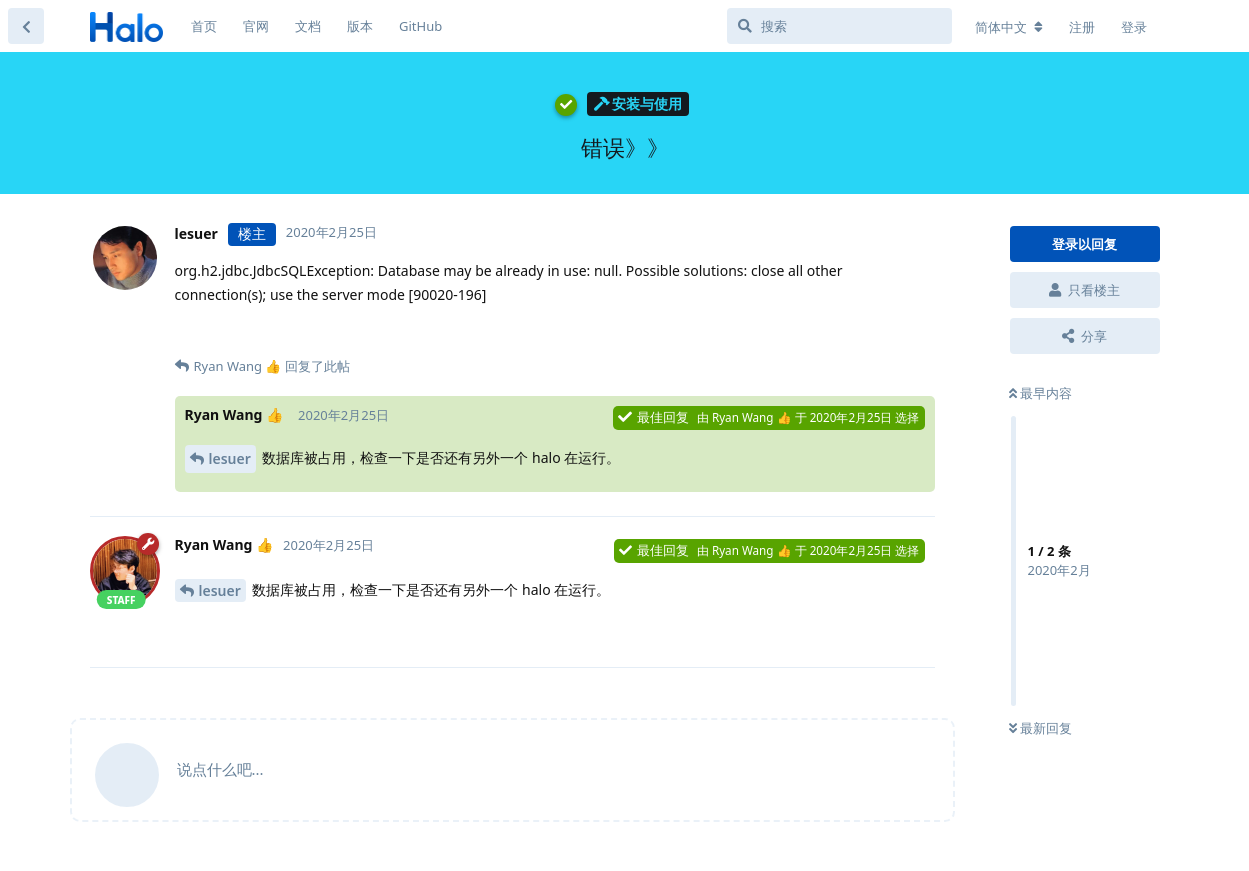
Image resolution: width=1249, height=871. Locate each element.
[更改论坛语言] (1009, 27)
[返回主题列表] (26, 26)
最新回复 (1040, 728)
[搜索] (839, 26)
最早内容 (1040, 393)
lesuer (230, 458)
